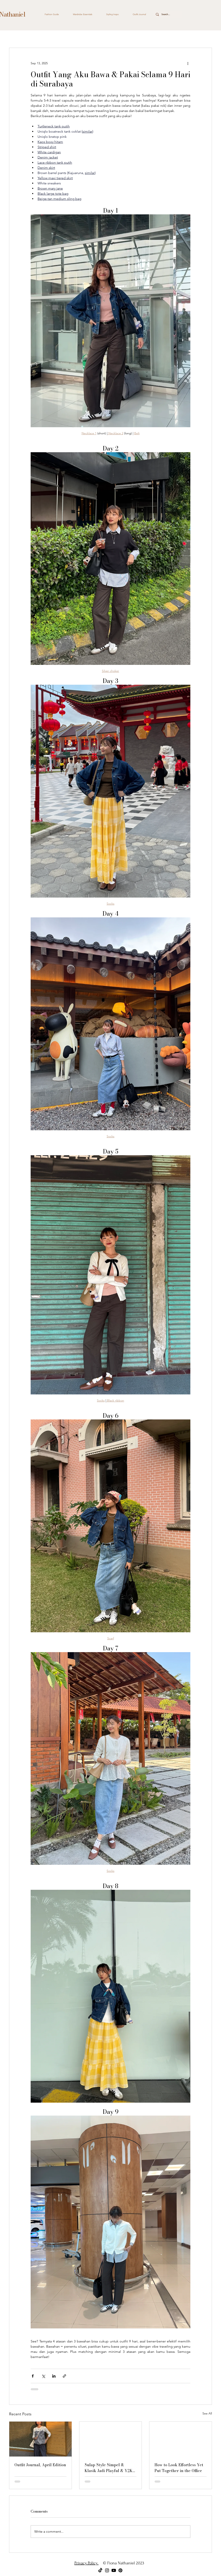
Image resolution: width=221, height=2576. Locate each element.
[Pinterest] (120, 2570)
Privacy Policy (86, 2563)
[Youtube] (113, 2570)
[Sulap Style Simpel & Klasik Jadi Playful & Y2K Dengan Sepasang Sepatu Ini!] (110, 2439)
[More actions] (187, 63)
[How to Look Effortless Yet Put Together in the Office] (180, 2439)
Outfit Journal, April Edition (40, 2465)
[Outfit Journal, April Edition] (40, 2439)
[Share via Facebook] (33, 2376)
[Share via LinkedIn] (54, 2376)
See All (207, 2413)
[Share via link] (64, 2376)
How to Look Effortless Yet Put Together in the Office (179, 2468)
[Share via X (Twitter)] (43, 2376)
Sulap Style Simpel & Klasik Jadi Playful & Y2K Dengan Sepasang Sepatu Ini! (109, 2468)
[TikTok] (100, 2570)
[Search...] (167, 14)
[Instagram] (107, 2570)
